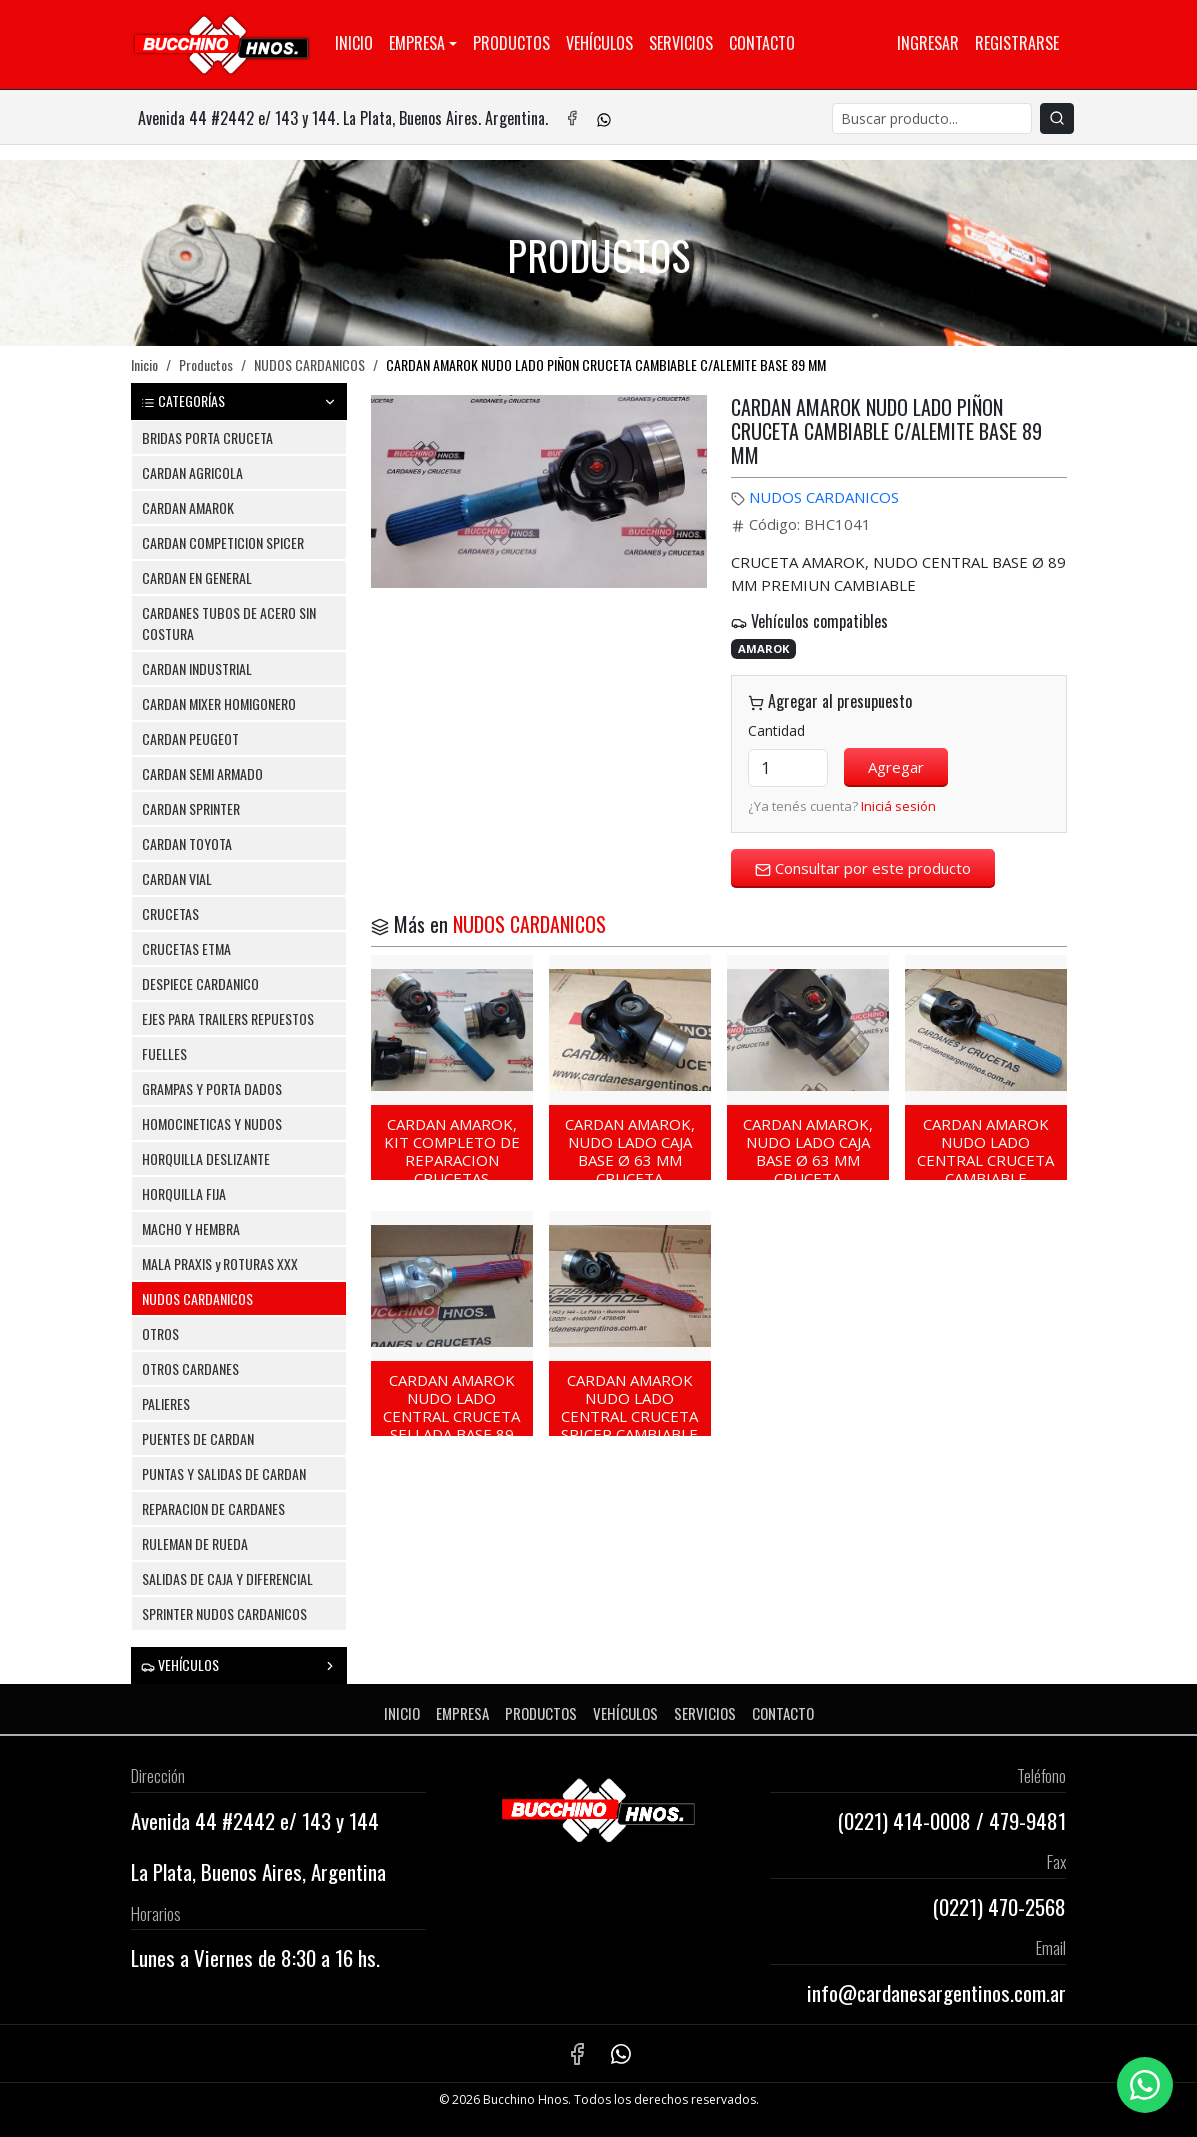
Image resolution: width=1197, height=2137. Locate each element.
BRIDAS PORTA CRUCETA (207, 437)
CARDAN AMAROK (188, 507)
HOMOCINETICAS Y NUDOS (212, 1123)
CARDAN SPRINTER (191, 808)
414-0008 (932, 1820)
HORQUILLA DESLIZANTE (206, 1158)
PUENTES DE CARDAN (198, 1438)
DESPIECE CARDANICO (200, 983)
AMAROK (763, 648)
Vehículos (599, 43)
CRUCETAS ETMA (186, 948)
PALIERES (166, 1403)
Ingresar (928, 43)
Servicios (681, 43)
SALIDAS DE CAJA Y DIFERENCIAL (227, 1578)
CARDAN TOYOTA (187, 843)
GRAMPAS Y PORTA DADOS (212, 1088)
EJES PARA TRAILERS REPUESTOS (228, 1018)
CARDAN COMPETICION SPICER (223, 542)
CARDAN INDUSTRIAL (197, 668)
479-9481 (1027, 1820)
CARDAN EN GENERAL (197, 577)
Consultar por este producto (863, 868)
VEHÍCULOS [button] (239, 1664)
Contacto (762, 43)
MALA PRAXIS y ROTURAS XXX (220, 1263)
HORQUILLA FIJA (184, 1193)
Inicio (354, 43)
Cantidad (776, 730)
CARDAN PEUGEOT (190, 738)
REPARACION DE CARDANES (213, 1508)
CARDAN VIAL (177, 878)
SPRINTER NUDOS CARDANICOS (224, 1613)
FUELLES (164, 1053)
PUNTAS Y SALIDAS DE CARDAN (224, 1473)
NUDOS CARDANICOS (309, 364)
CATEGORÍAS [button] (239, 400)
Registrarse (1017, 43)
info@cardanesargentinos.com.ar (936, 1992)
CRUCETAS (170, 913)
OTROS (160, 1333)
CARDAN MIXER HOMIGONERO (219, 703)
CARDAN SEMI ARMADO (202, 773)
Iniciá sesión (898, 806)
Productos (511, 43)
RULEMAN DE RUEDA (195, 1543)
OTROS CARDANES (190, 1368)
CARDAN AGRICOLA (192, 472)
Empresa (417, 43)
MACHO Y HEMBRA (191, 1228)
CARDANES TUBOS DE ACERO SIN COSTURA (229, 623)
